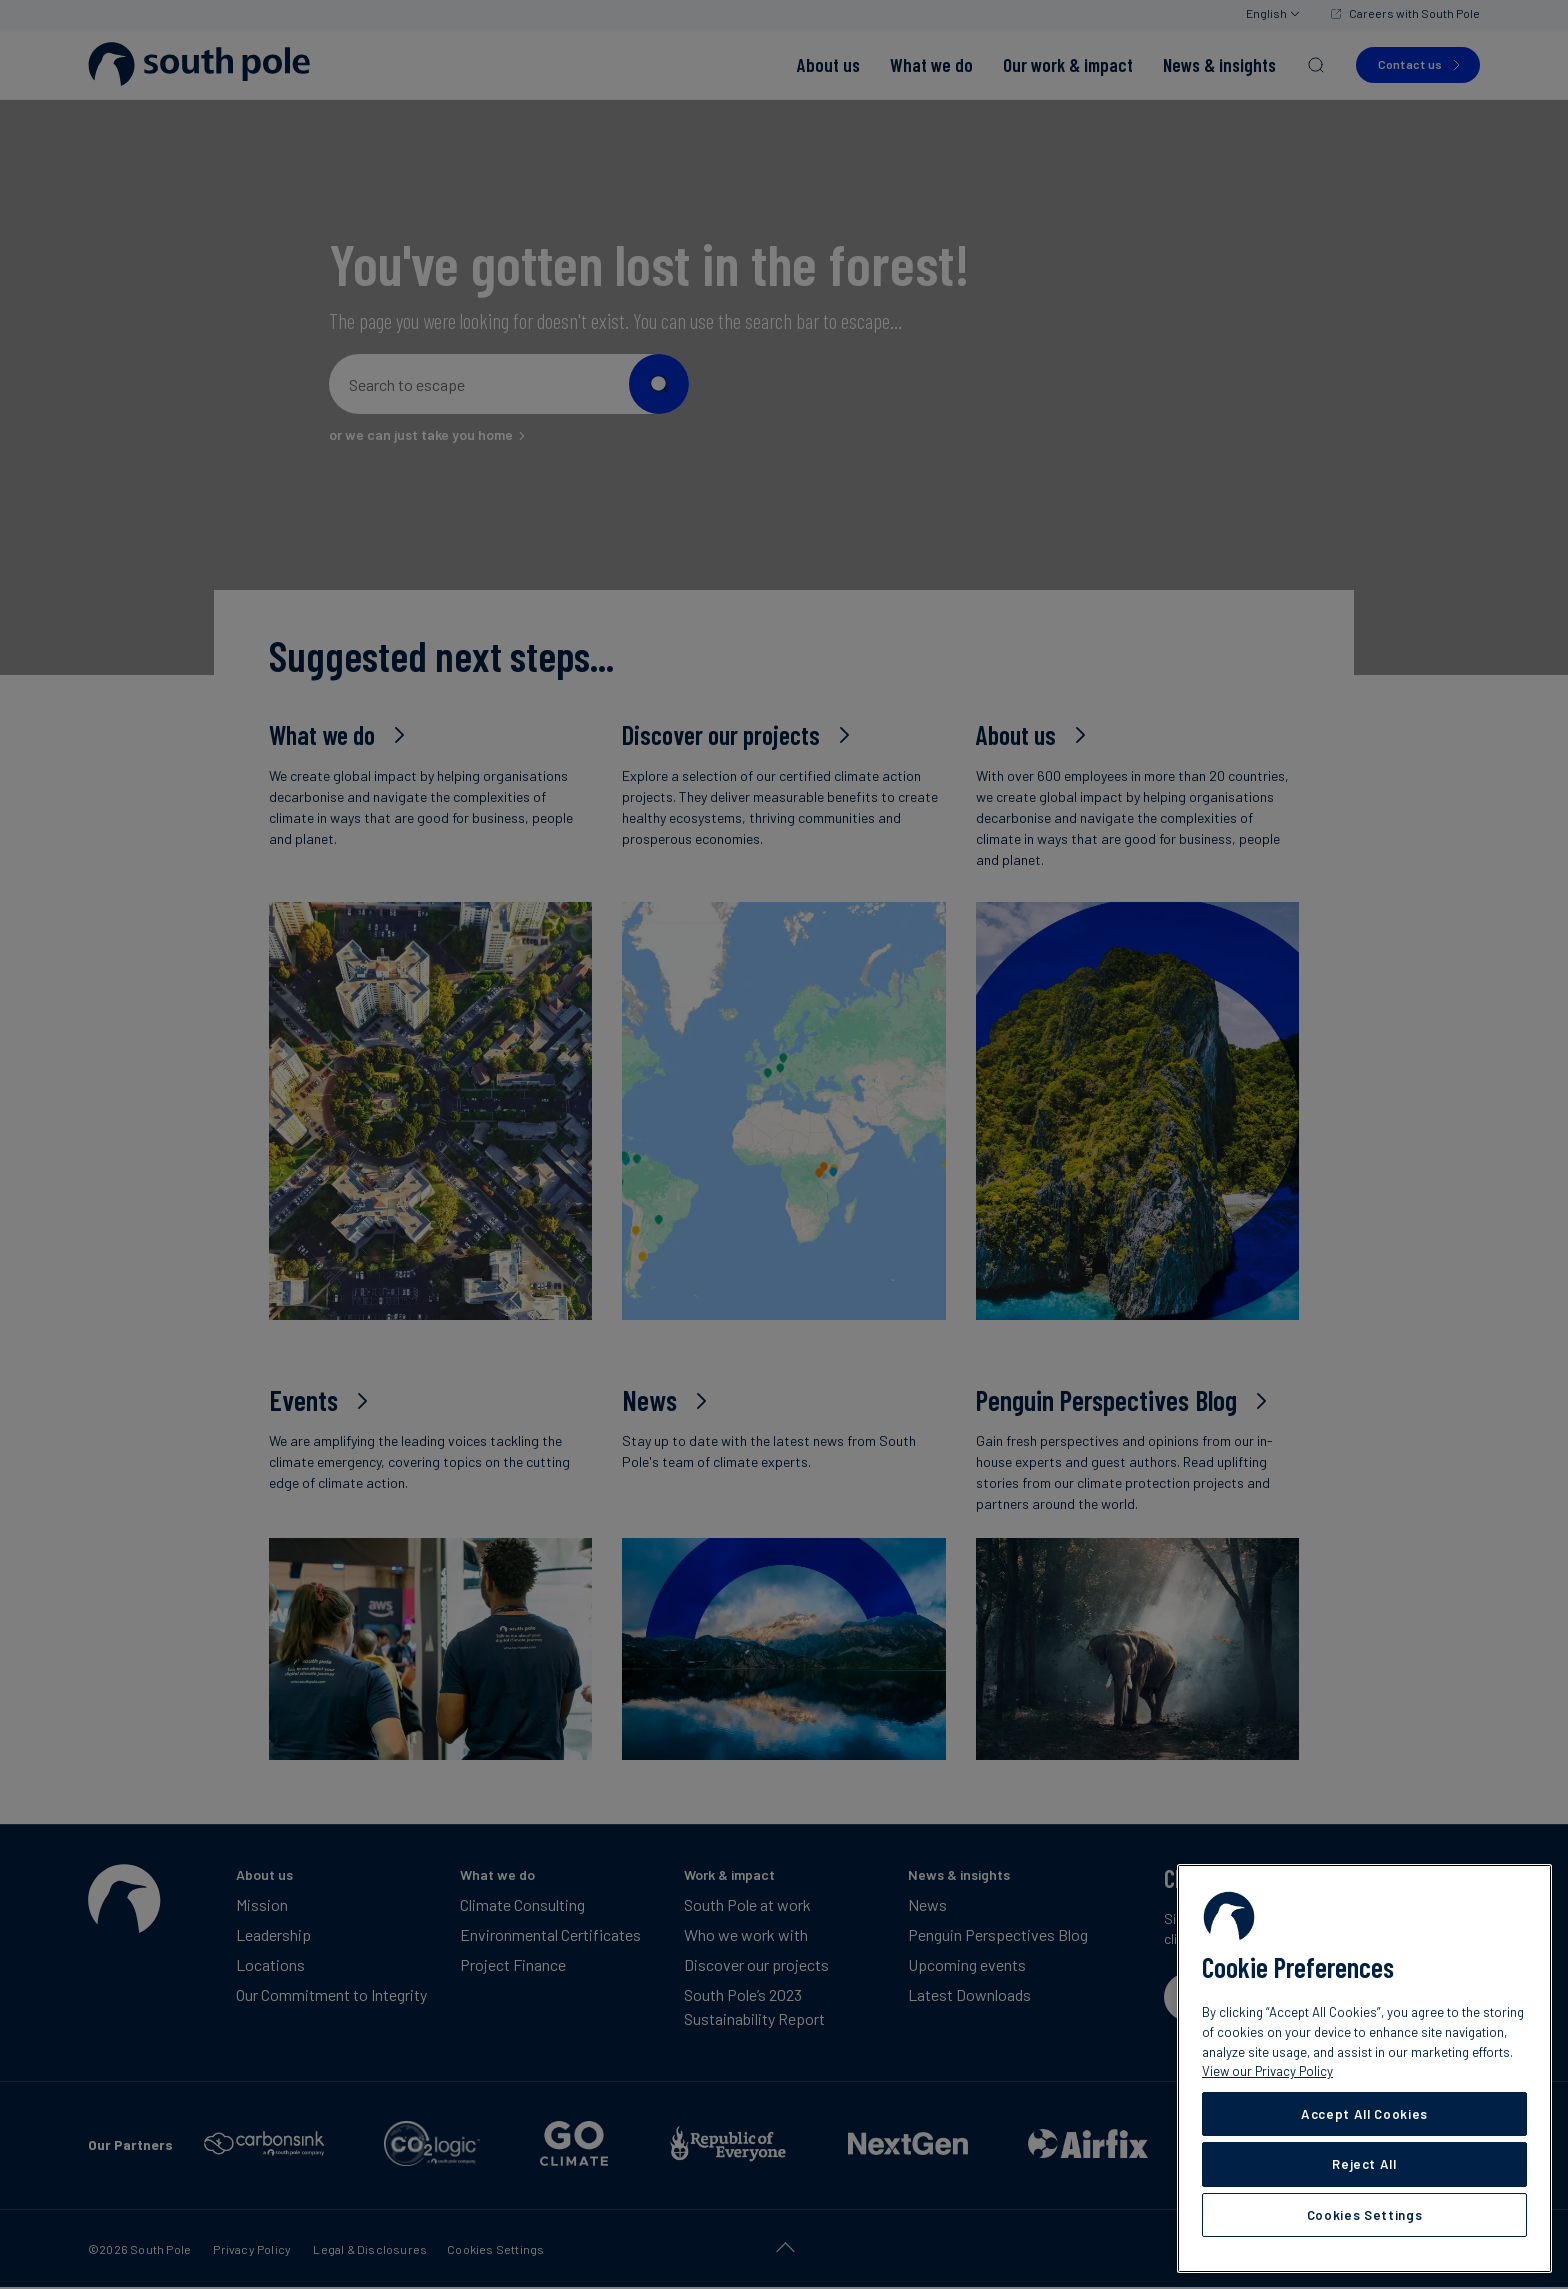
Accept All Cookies (1364, 2114)
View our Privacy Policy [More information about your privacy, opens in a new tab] (1267, 2071)
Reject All (1364, 2164)
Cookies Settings (1365, 2215)
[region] (1364, 2068)
